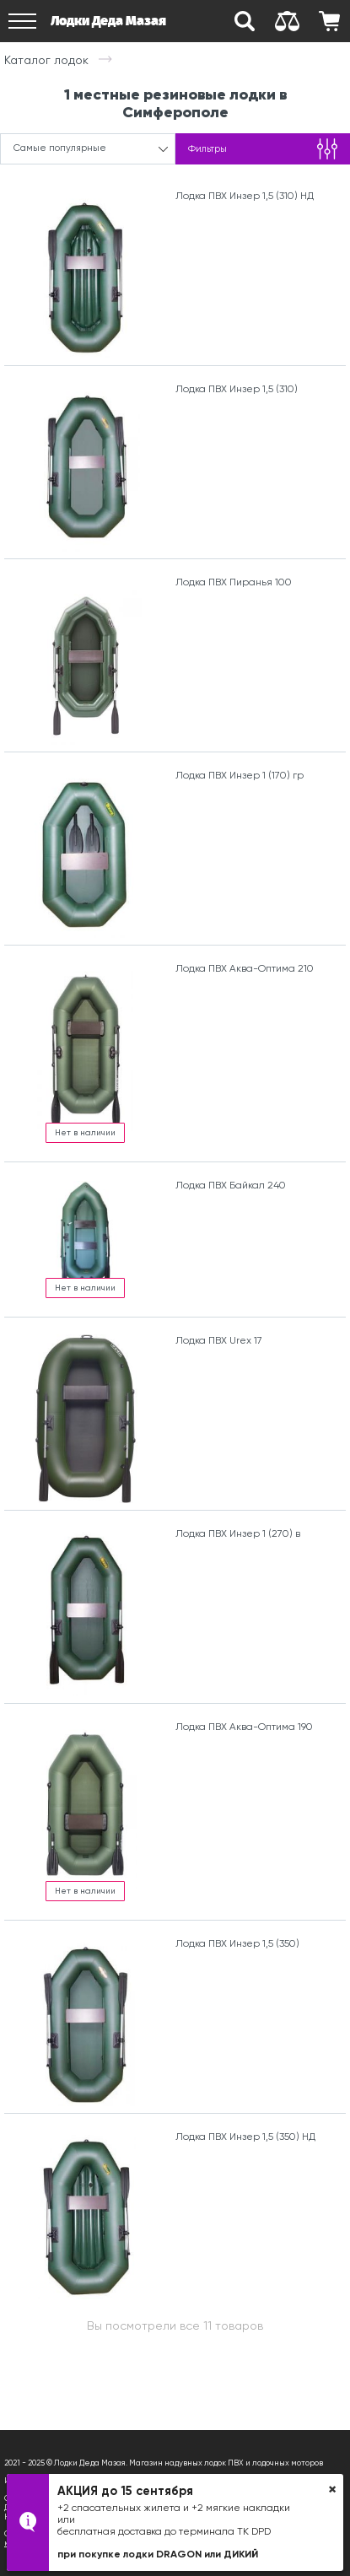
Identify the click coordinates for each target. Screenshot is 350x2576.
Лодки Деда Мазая (108, 21)
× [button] (332, 2489)
